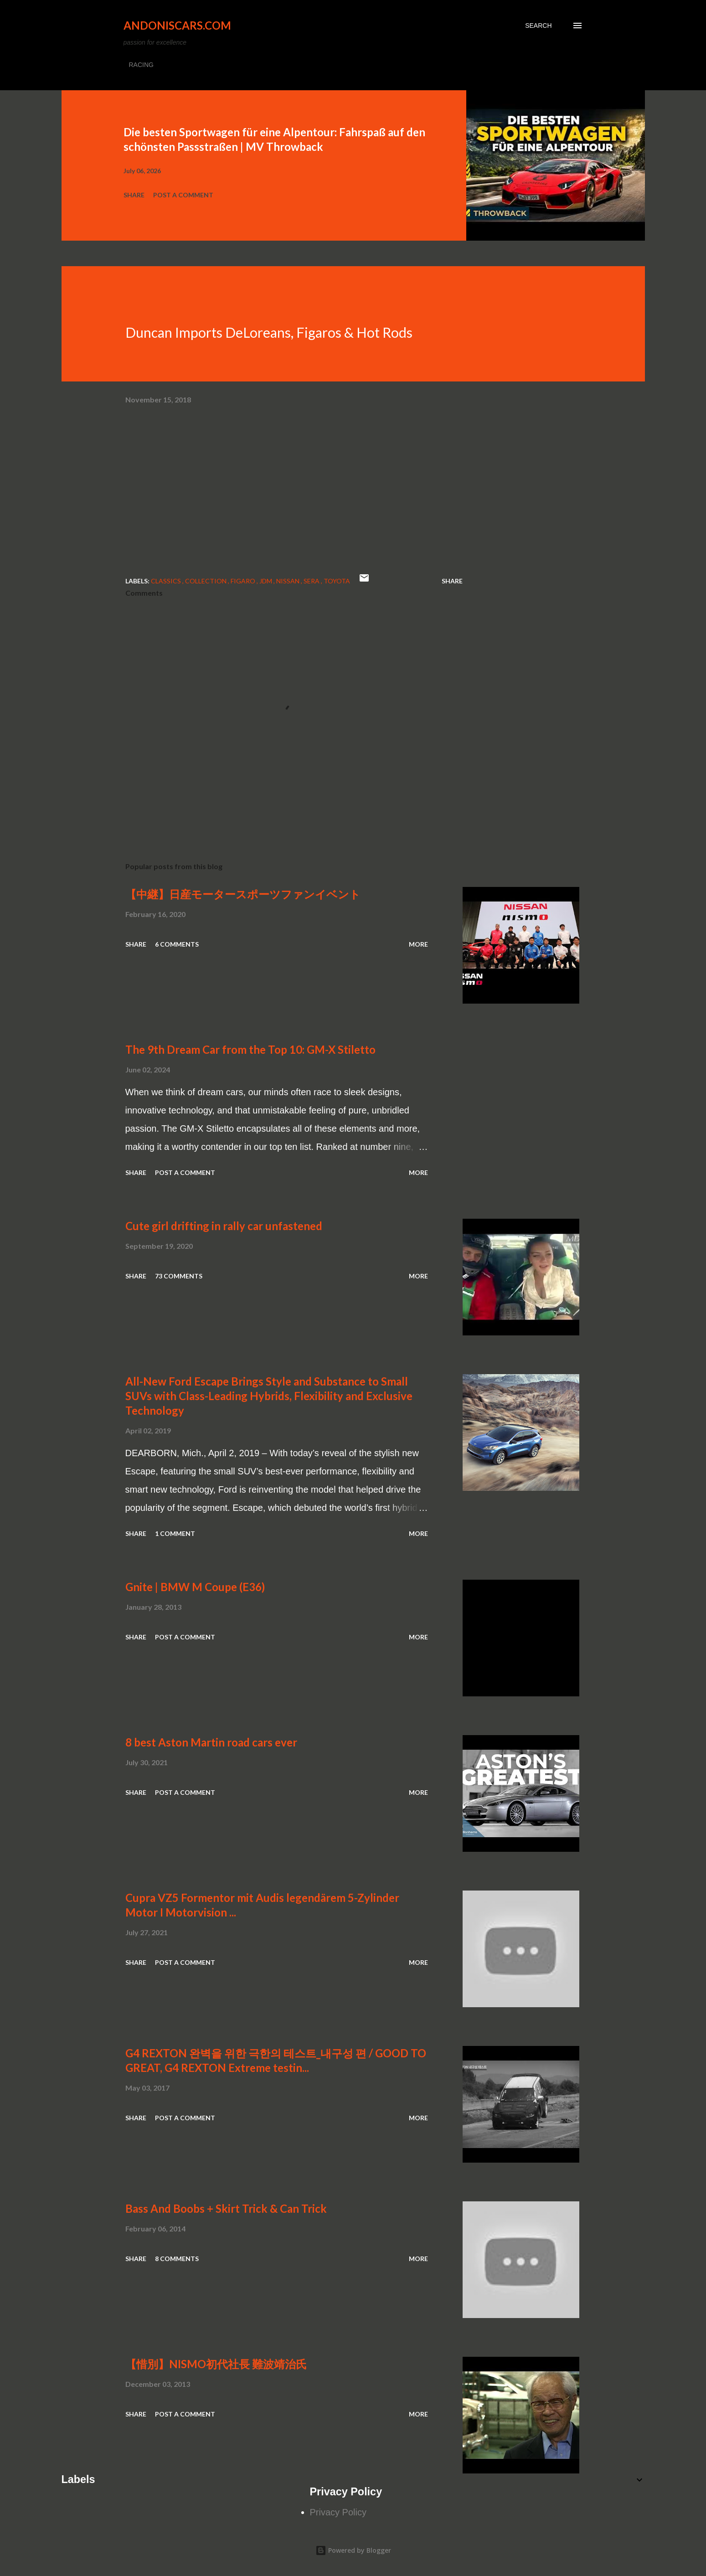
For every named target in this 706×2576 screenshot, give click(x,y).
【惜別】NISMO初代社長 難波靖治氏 (216, 2363)
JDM (266, 581)
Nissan (288, 581)
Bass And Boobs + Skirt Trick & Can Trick (226, 2208)
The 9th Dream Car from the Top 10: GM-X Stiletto (250, 1049)
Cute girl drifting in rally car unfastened (223, 1225)
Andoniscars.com (177, 25)
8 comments (177, 2258)
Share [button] (134, 195)
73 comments (178, 1276)
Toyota (337, 581)
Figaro (244, 581)
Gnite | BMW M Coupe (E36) (195, 1586)
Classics (166, 581)
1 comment (175, 1533)
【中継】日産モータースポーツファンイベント (243, 894)
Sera (312, 581)
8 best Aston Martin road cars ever (211, 1742)
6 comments (177, 944)
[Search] (538, 25)
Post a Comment (183, 195)
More (418, 944)
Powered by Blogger (353, 2550)
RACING (141, 64)
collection (206, 581)
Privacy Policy (338, 2512)
